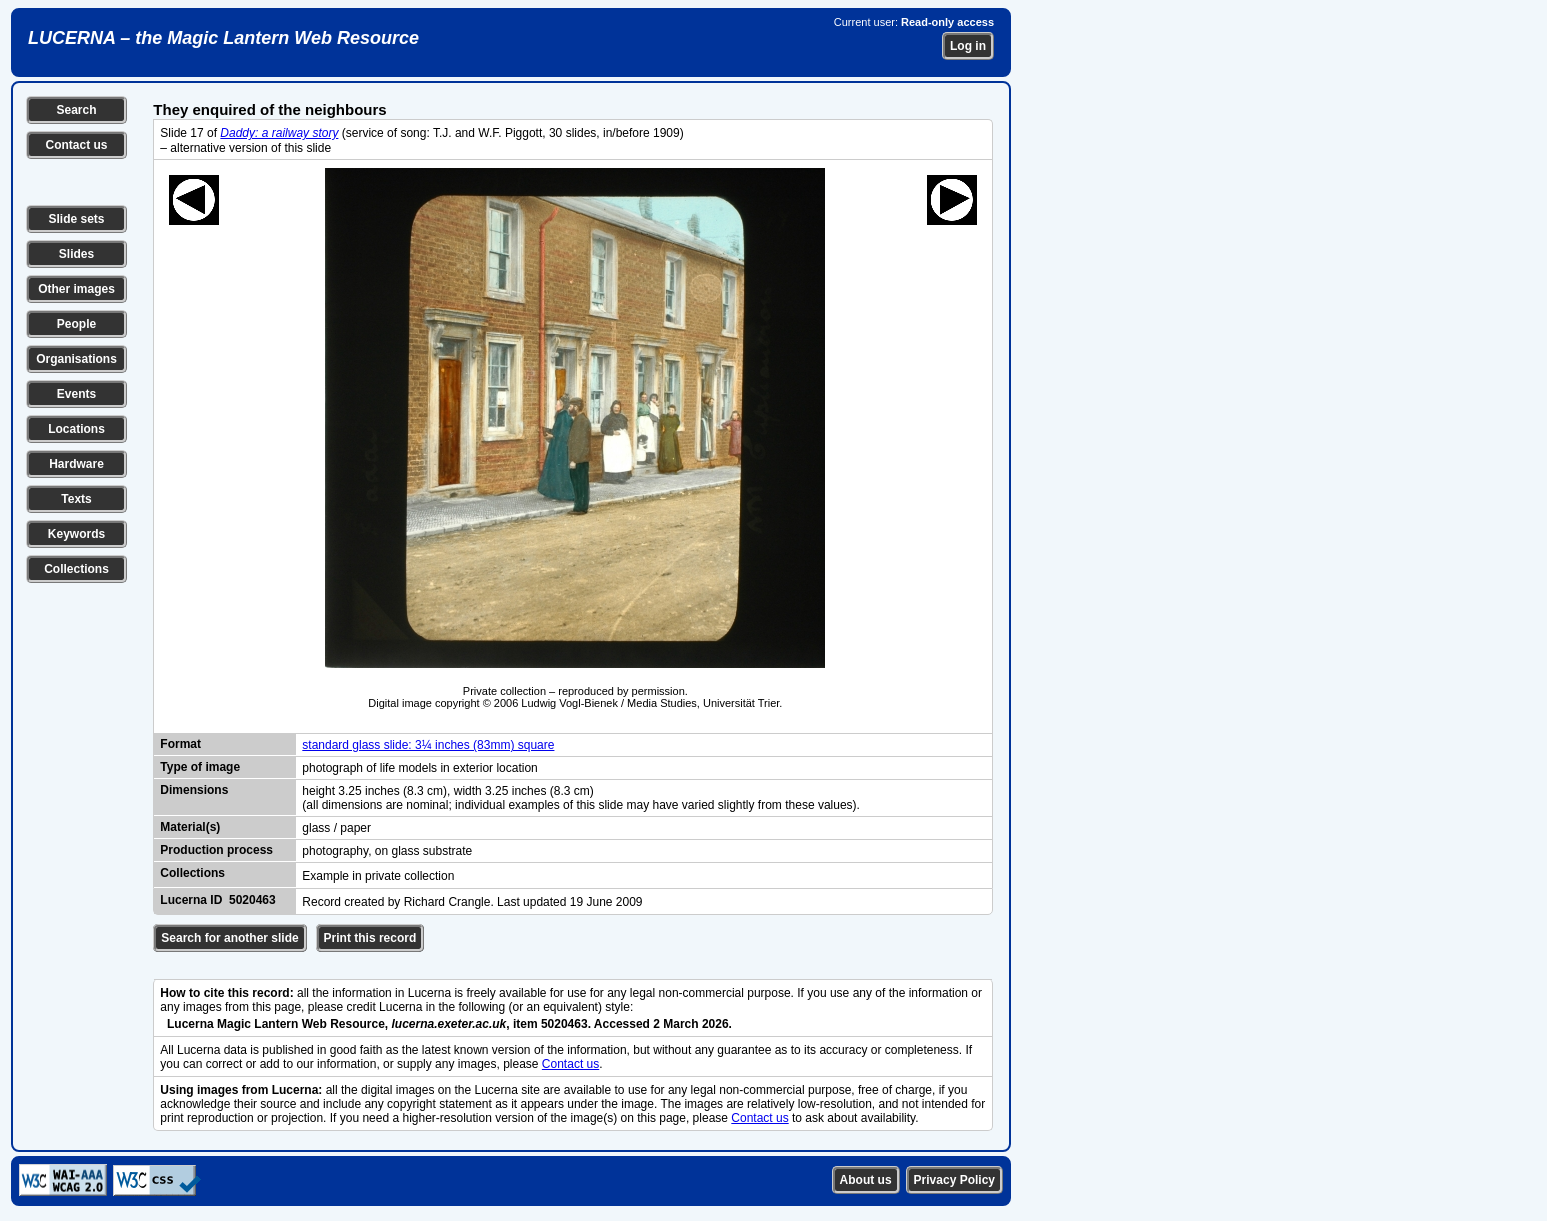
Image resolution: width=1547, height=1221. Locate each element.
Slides (76, 254)
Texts (76, 499)
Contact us (76, 145)
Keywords (76, 534)
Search (76, 110)
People (76, 324)
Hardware (76, 464)
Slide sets (76, 219)
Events (76, 394)
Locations (76, 429)
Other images (76, 289)
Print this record (370, 938)
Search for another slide (229, 938)
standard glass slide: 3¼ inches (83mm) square (428, 745)
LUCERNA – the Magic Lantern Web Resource (223, 38)
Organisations (76, 359)
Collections (76, 569)
